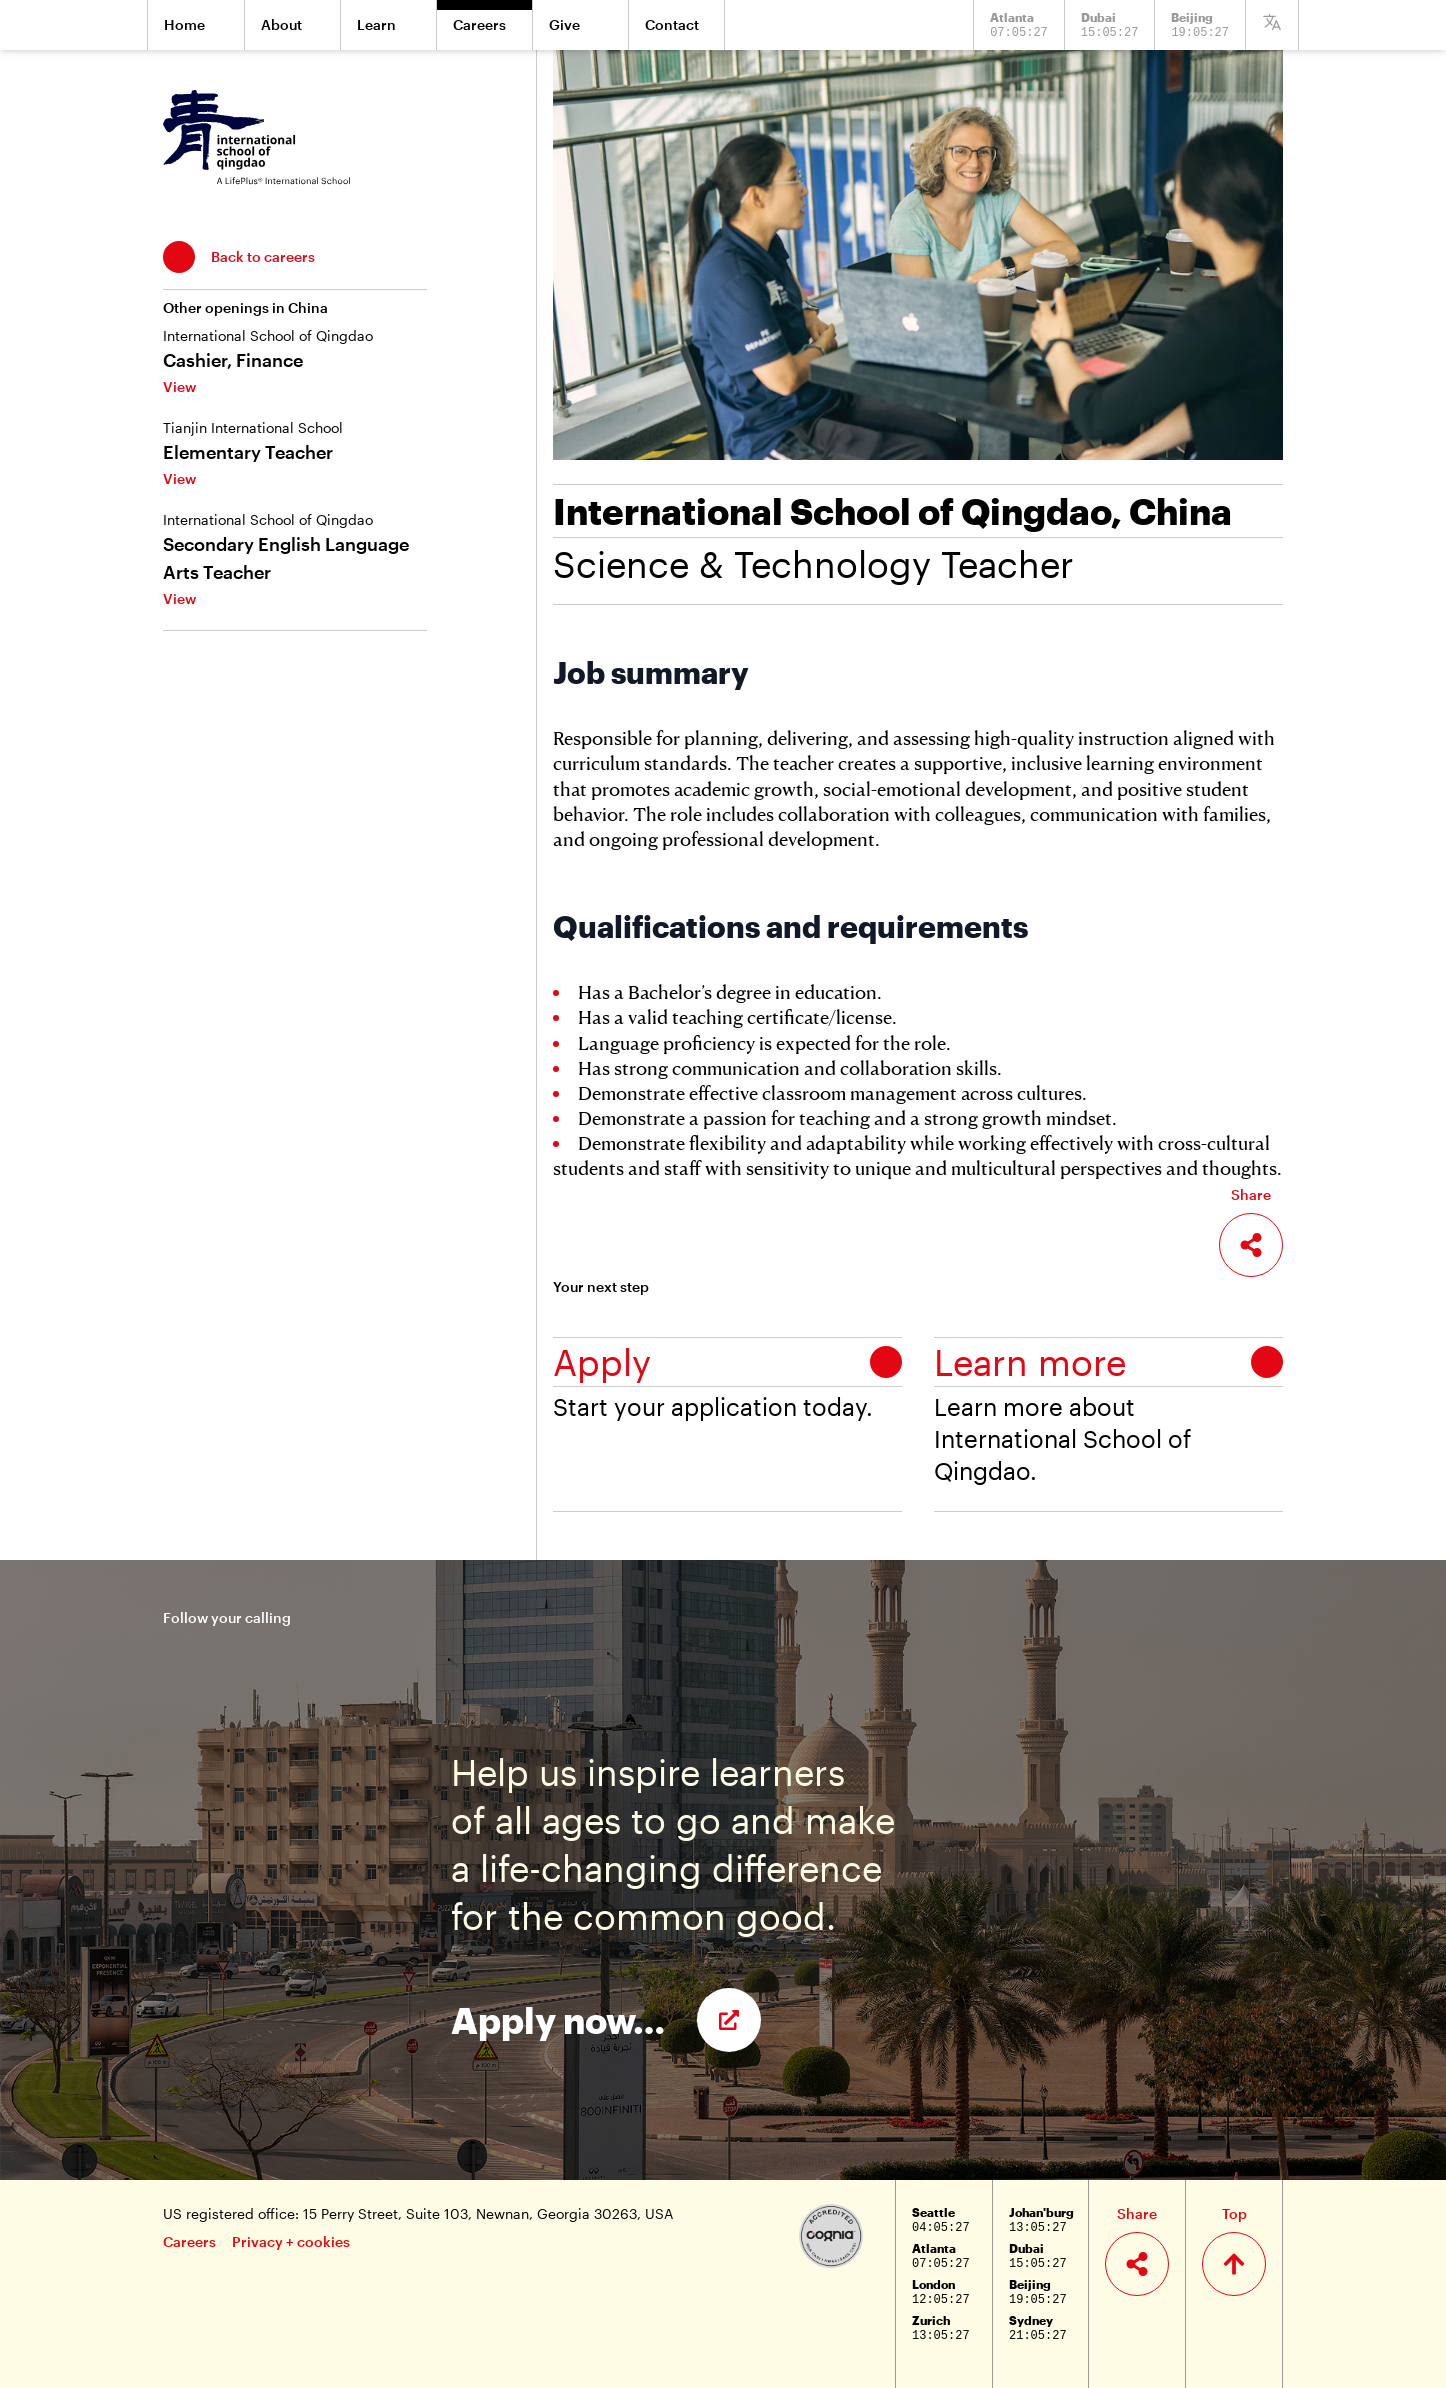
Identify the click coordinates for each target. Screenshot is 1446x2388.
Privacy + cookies (291, 2241)
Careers (189, 2241)
